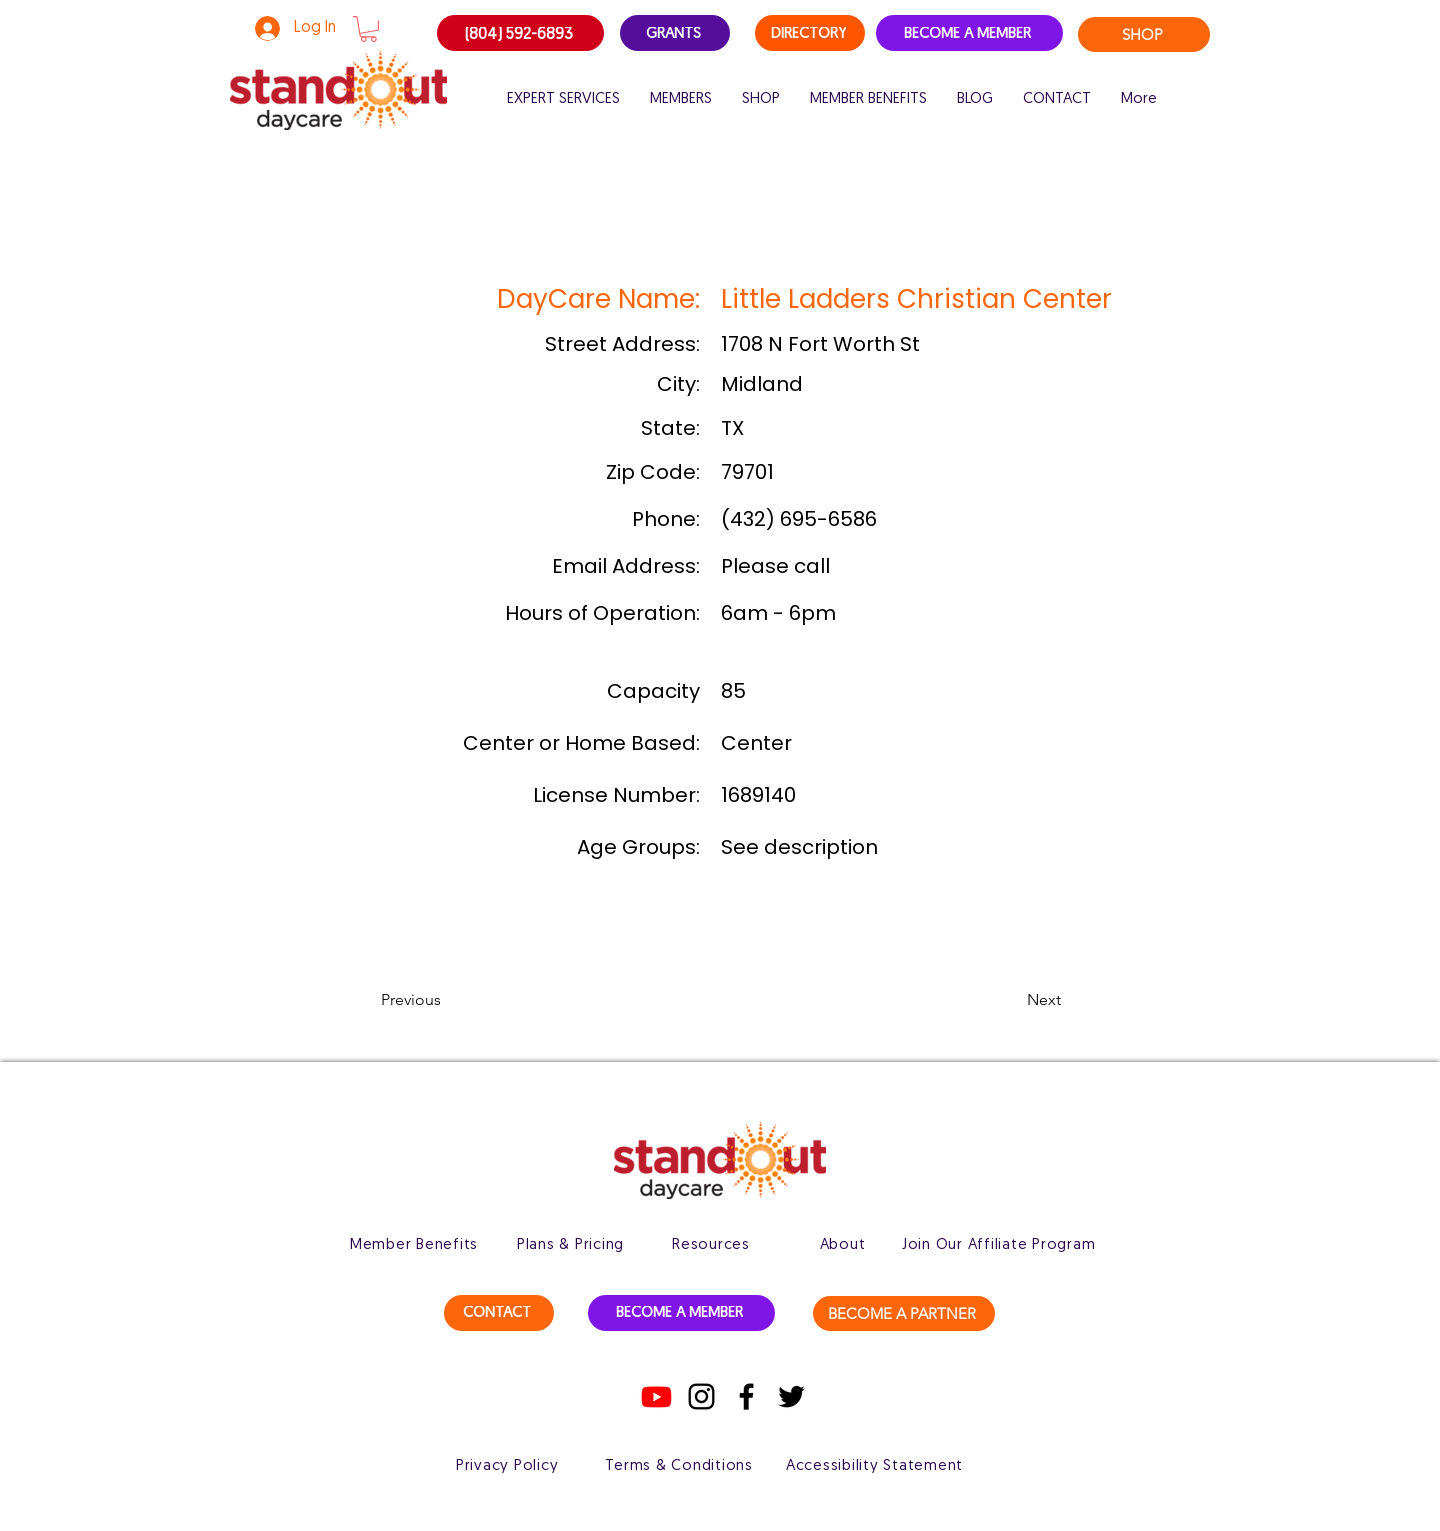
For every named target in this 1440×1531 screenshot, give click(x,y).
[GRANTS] (675, 33)
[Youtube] (656, 1396)
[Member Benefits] (414, 1245)
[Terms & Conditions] (679, 1466)
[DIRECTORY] (810, 33)
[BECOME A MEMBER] (969, 33)
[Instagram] (701, 1396)
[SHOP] (1144, 34)
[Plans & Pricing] (570, 1245)
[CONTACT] (499, 1313)
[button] (368, 29)
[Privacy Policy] (507, 1466)
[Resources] (711, 1245)
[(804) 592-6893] (520, 33)
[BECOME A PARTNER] (904, 1313)
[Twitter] (791, 1396)
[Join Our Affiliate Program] (998, 1245)
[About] (842, 1245)
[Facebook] (746, 1396)
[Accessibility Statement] (874, 1466)
